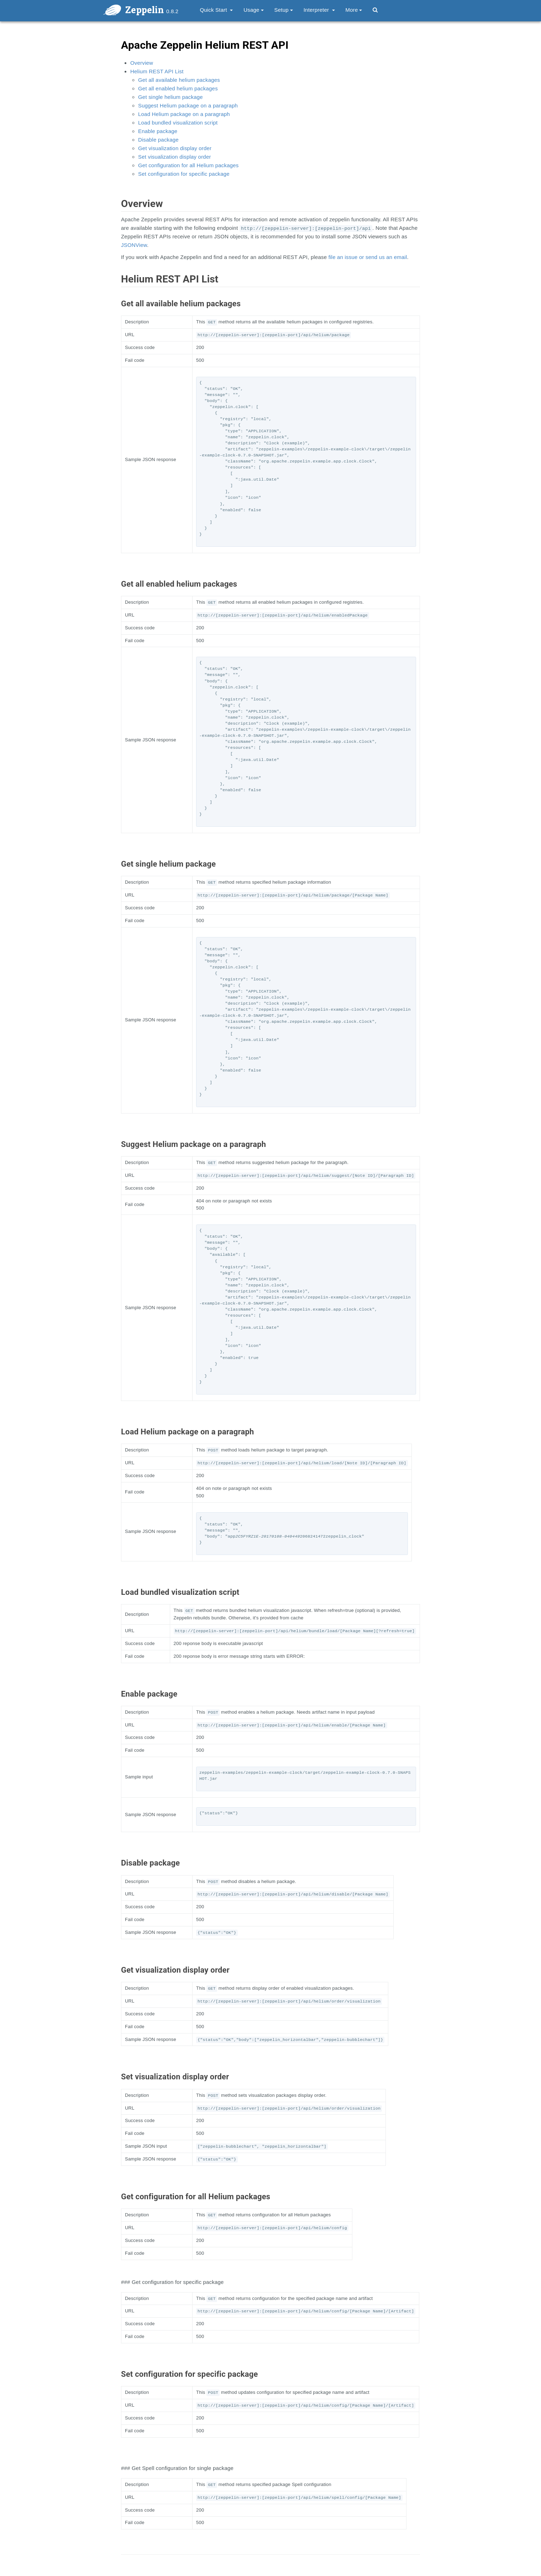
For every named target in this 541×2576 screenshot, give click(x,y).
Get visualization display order (174, 148)
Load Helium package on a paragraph (184, 114)
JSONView (134, 245)
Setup (283, 10)
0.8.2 (172, 11)
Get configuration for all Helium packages (188, 165)
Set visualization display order (174, 157)
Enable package (157, 131)
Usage (253, 10)
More (354, 10)
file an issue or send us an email (368, 257)
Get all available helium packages (179, 80)
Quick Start (216, 10)
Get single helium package (170, 97)
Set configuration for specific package (184, 174)
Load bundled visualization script (177, 123)
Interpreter (319, 10)
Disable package (158, 140)
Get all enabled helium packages (178, 88)
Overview (141, 63)
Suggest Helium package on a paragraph (188, 105)
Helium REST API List (157, 71)
